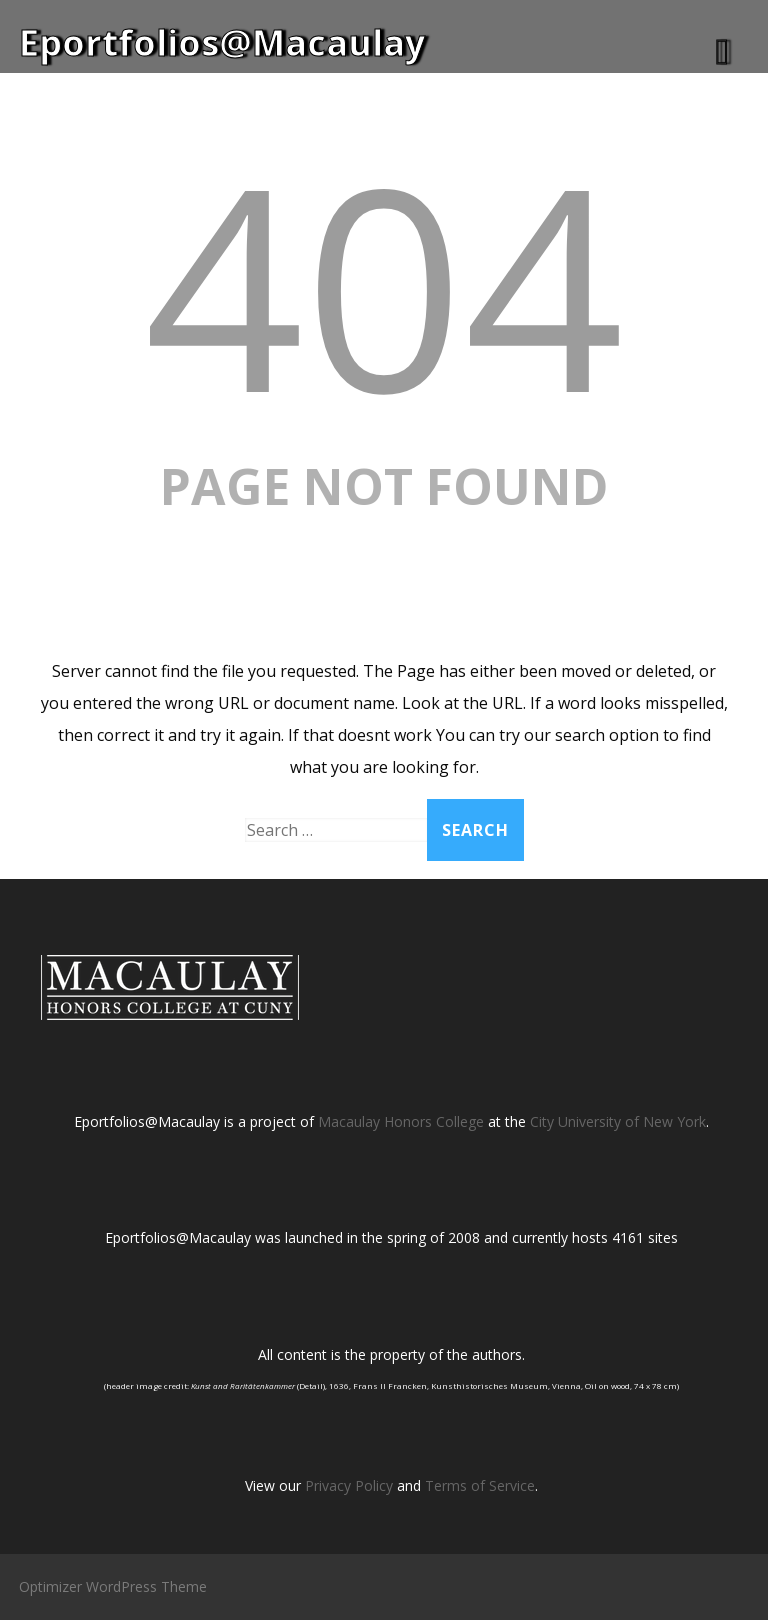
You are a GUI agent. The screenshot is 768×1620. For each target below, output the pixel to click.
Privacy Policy (349, 1485)
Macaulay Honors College (401, 1121)
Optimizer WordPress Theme (113, 1586)
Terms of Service (480, 1485)
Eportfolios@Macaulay (222, 42)
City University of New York (618, 1121)
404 (384, 283)
